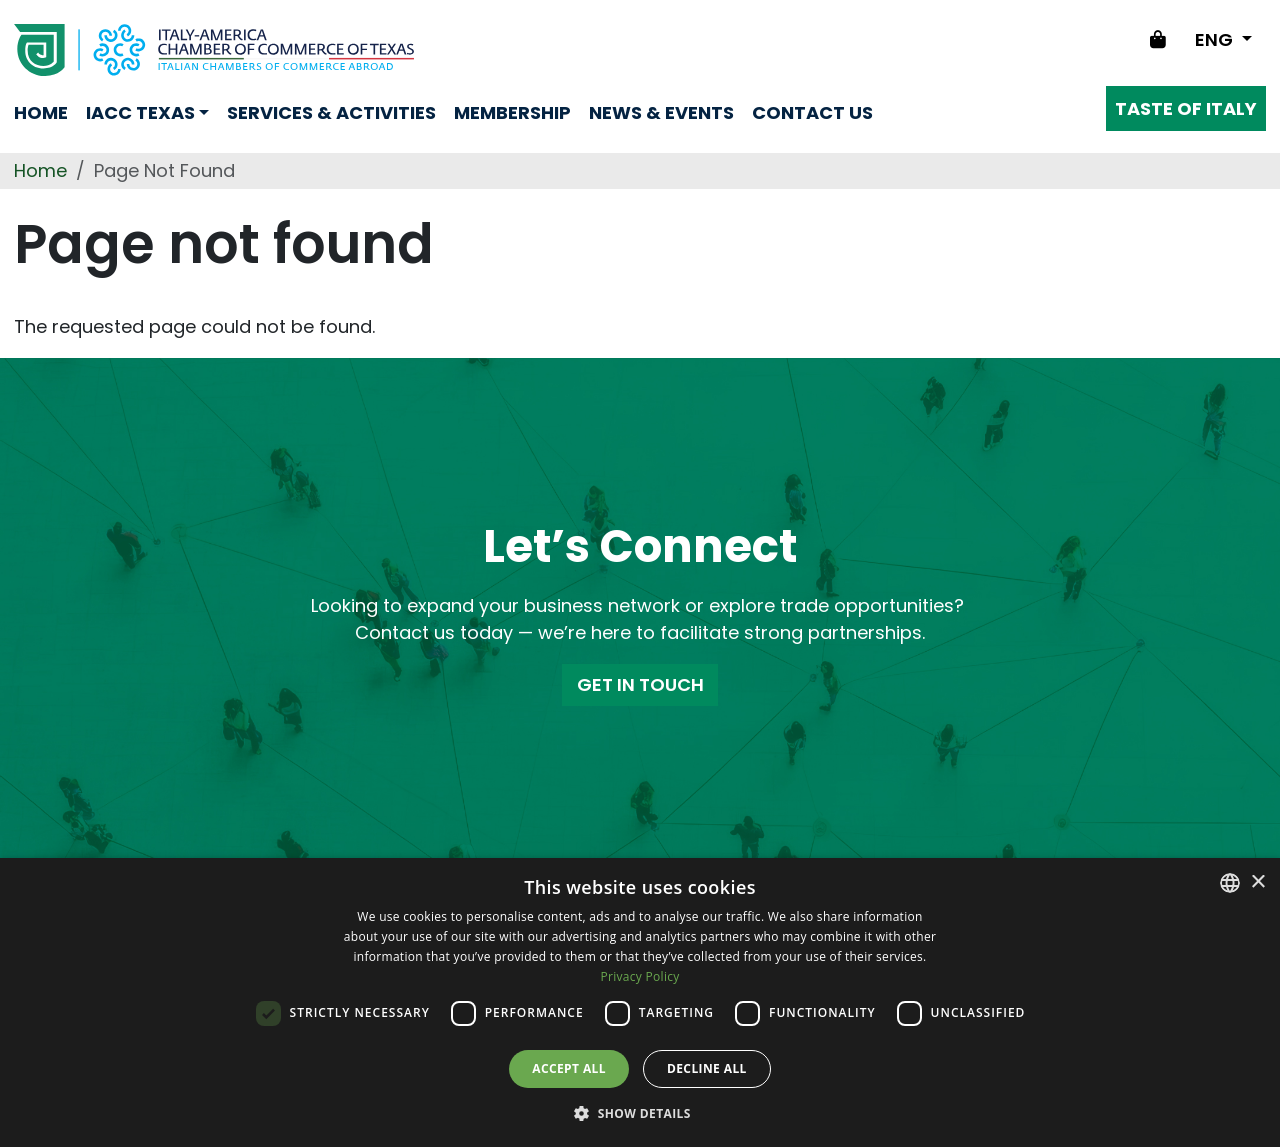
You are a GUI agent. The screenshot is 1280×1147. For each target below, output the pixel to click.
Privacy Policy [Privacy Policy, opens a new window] (639, 976)
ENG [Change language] (1216, 39)
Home (41, 112)
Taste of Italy (1186, 108)
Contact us (812, 112)
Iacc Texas (140, 112)
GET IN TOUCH (640, 684)
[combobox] (1230, 883)
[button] (640, 1113)
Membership (512, 112)
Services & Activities (331, 112)
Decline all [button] (707, 1068)
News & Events (661, 112)
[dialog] (640, 1002)
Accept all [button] (569, 1068)
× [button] (1257, 882)
